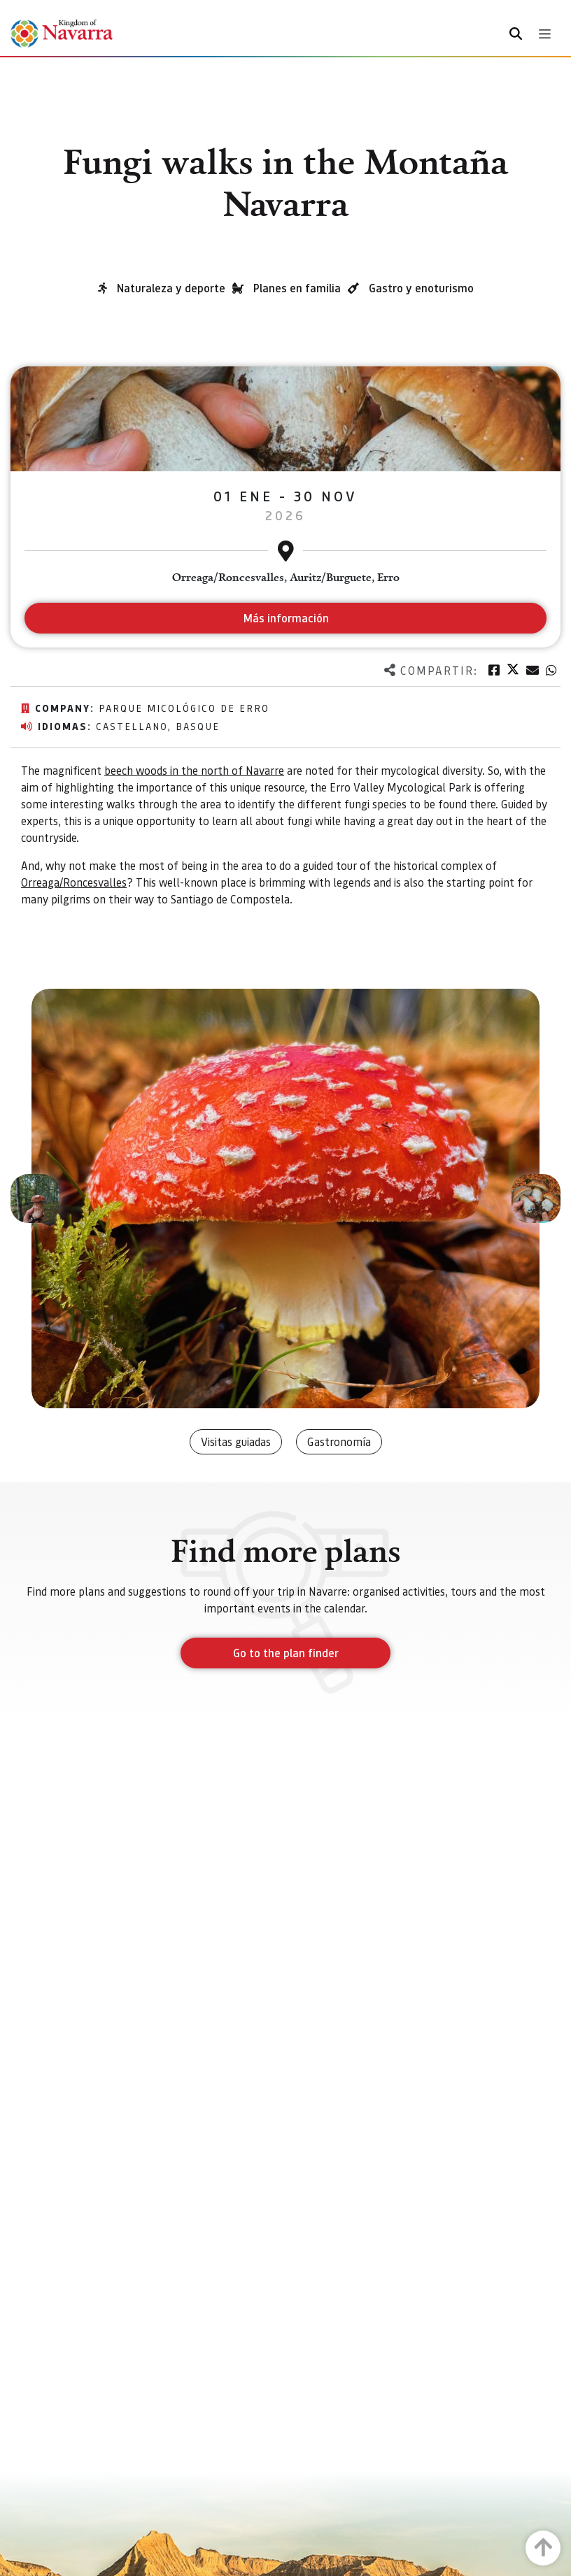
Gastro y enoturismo (421, 287)
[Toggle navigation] (545, 34)
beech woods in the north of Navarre (194, 770)
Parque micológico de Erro (184, 707)
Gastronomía (339, 1441)
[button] (34, 1198)
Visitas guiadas (236, 1441)
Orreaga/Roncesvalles (74, 882)
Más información (286, 617)
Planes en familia (297, 287)
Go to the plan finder (286, 1652)
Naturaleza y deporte (171, 287)
